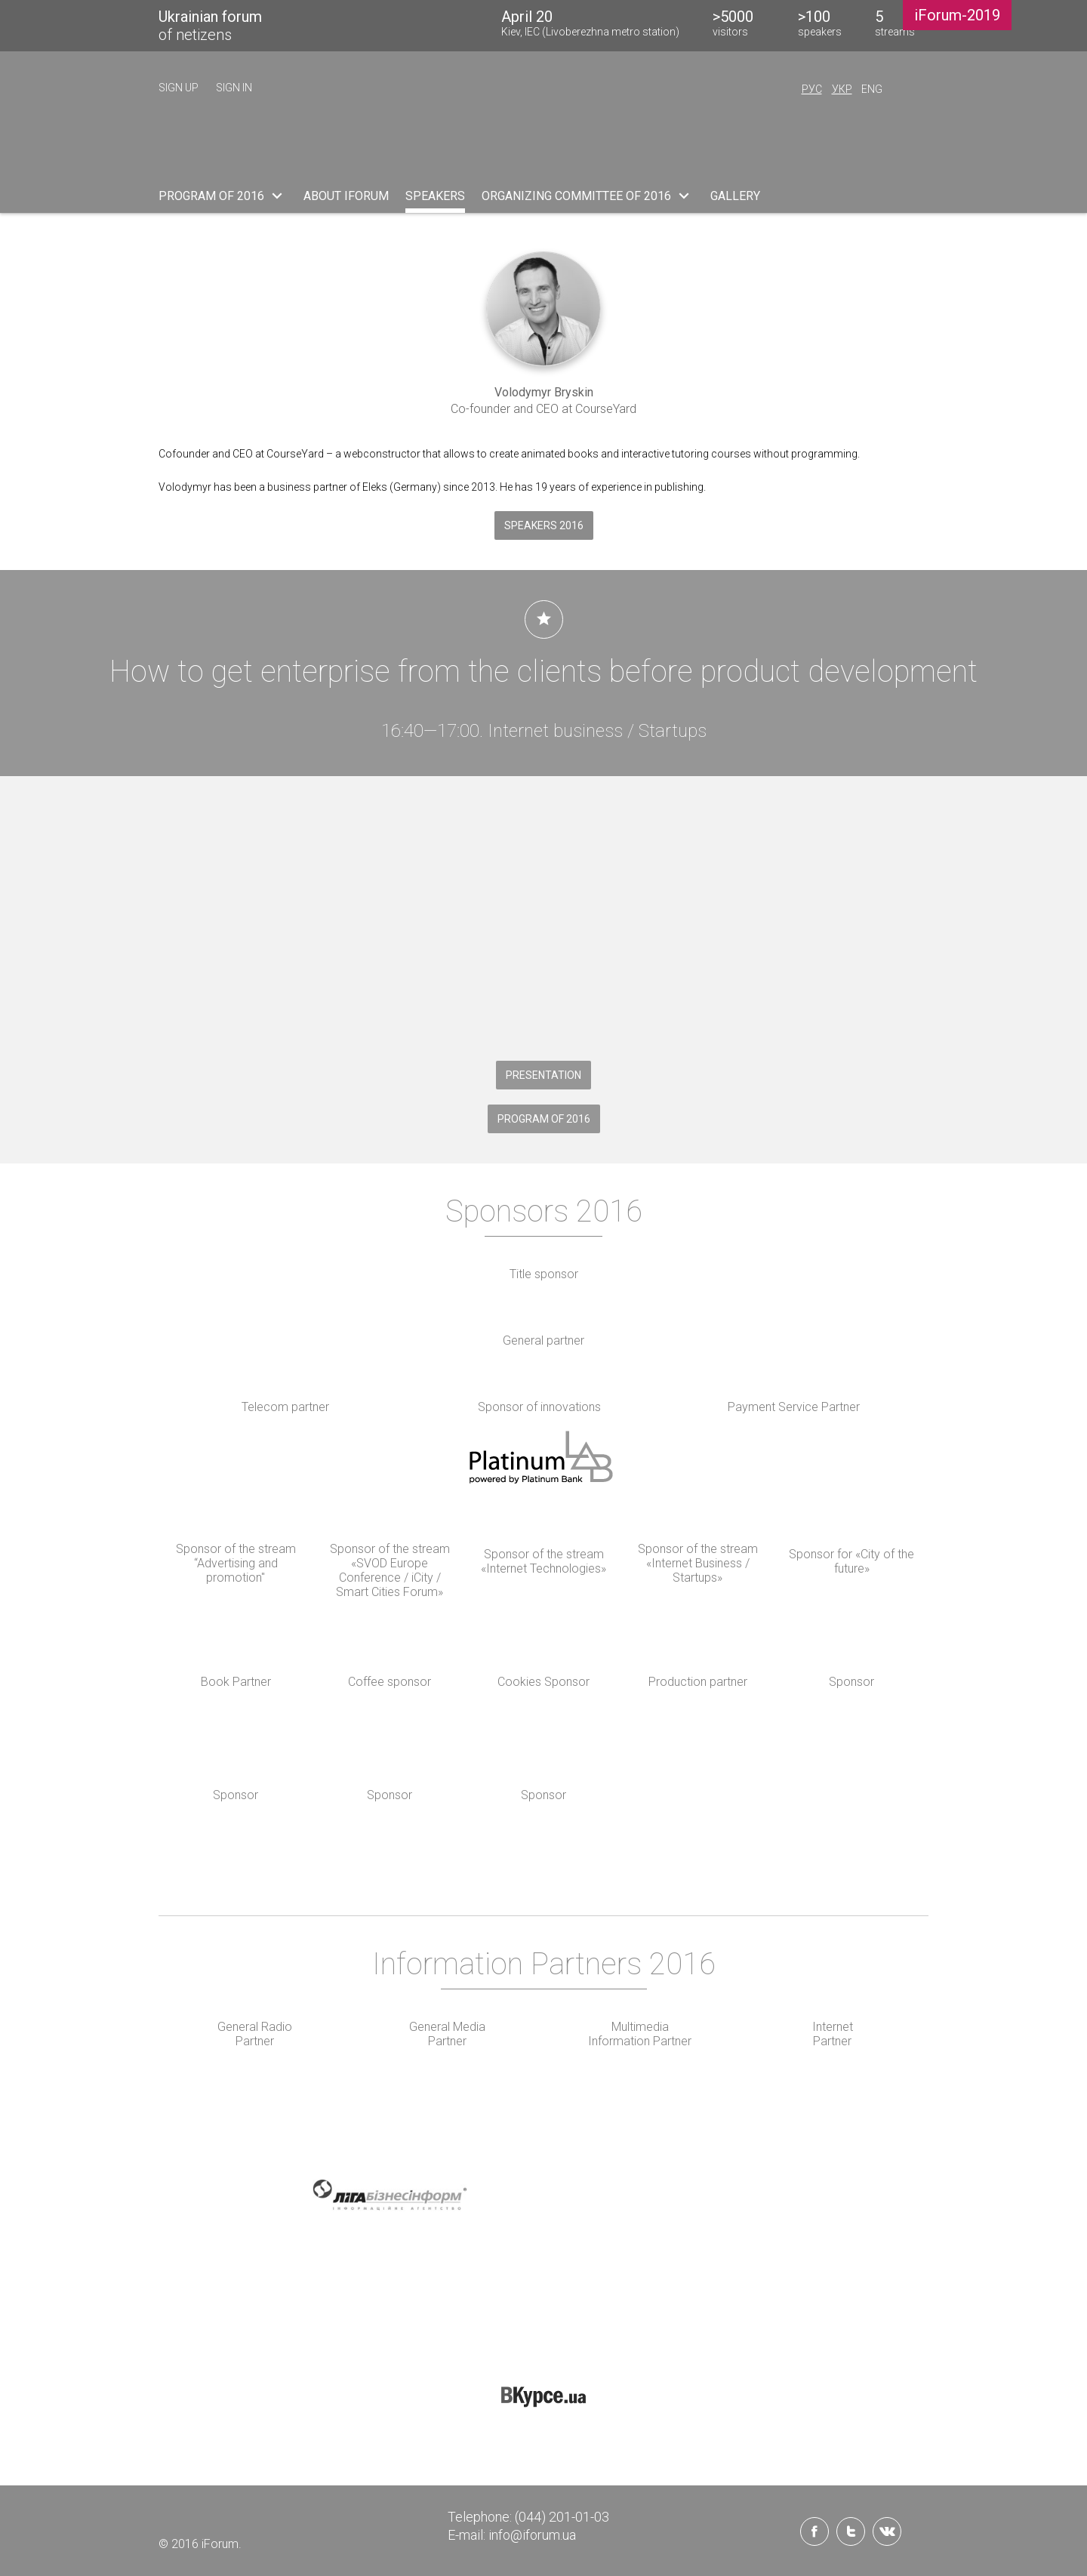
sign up (179, 88)
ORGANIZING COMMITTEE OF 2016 (588, 195)
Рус (812, 89)
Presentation (543, 1075)
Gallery (735, 196)
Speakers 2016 (544, 525)
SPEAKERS (435, 196)
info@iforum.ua (532, 2535)
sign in (234, 88)
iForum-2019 (957, 15)
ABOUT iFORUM (346, 196)
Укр (842, 89)
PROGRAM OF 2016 (223, 195)
